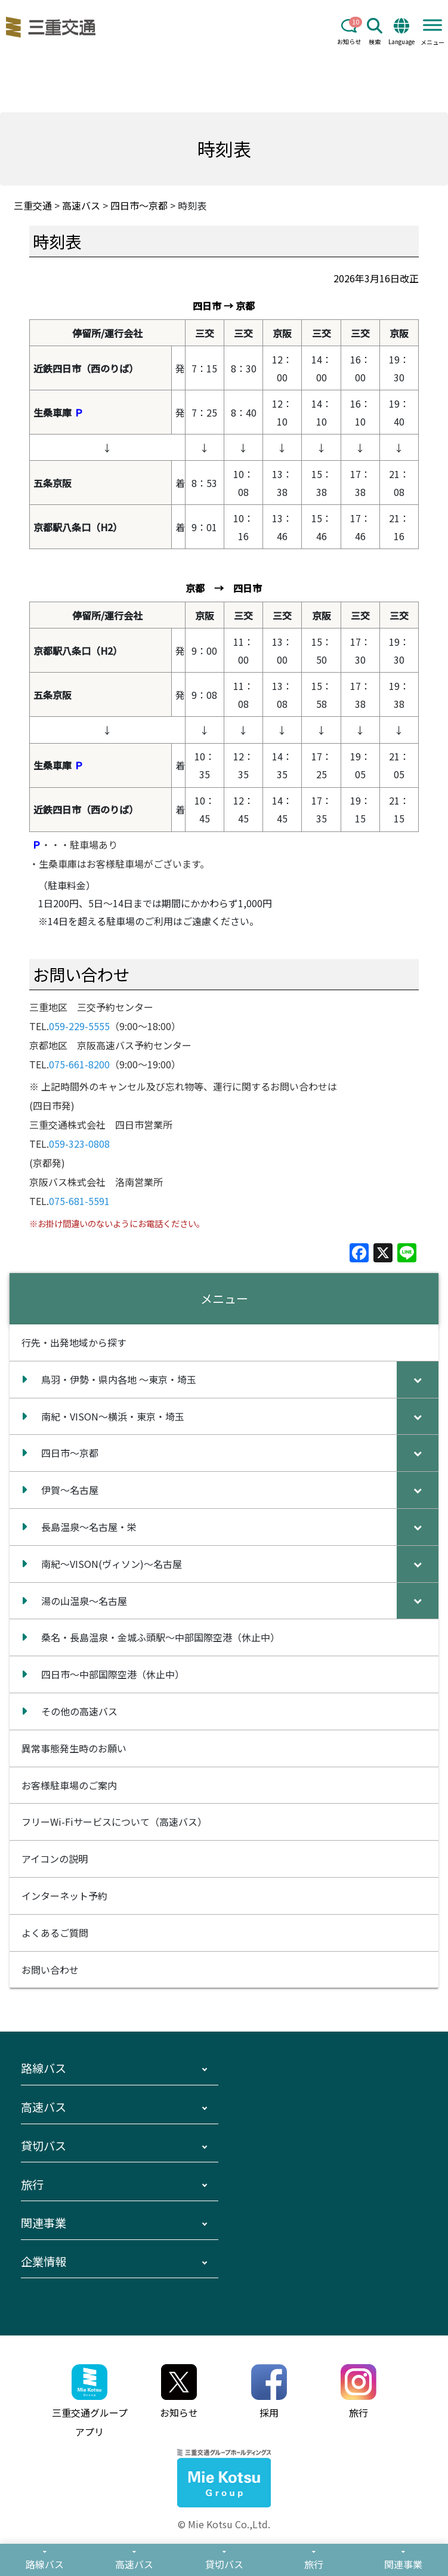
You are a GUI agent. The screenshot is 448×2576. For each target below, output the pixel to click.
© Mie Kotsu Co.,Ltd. (224, 2524)
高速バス (43, 2107)
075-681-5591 (79, 1201)
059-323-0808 (79, 1143)
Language (401, 32)
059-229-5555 (79, 1026)
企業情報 (43, 2261)
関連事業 (43, 2222)
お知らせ (349, 32)
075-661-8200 (79, 1064)
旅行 (32, 2184)
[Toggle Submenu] (417, 1379)
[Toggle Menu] (432, 24)
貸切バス (43, 2145)
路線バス (43, 2068)
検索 (374, 32)
